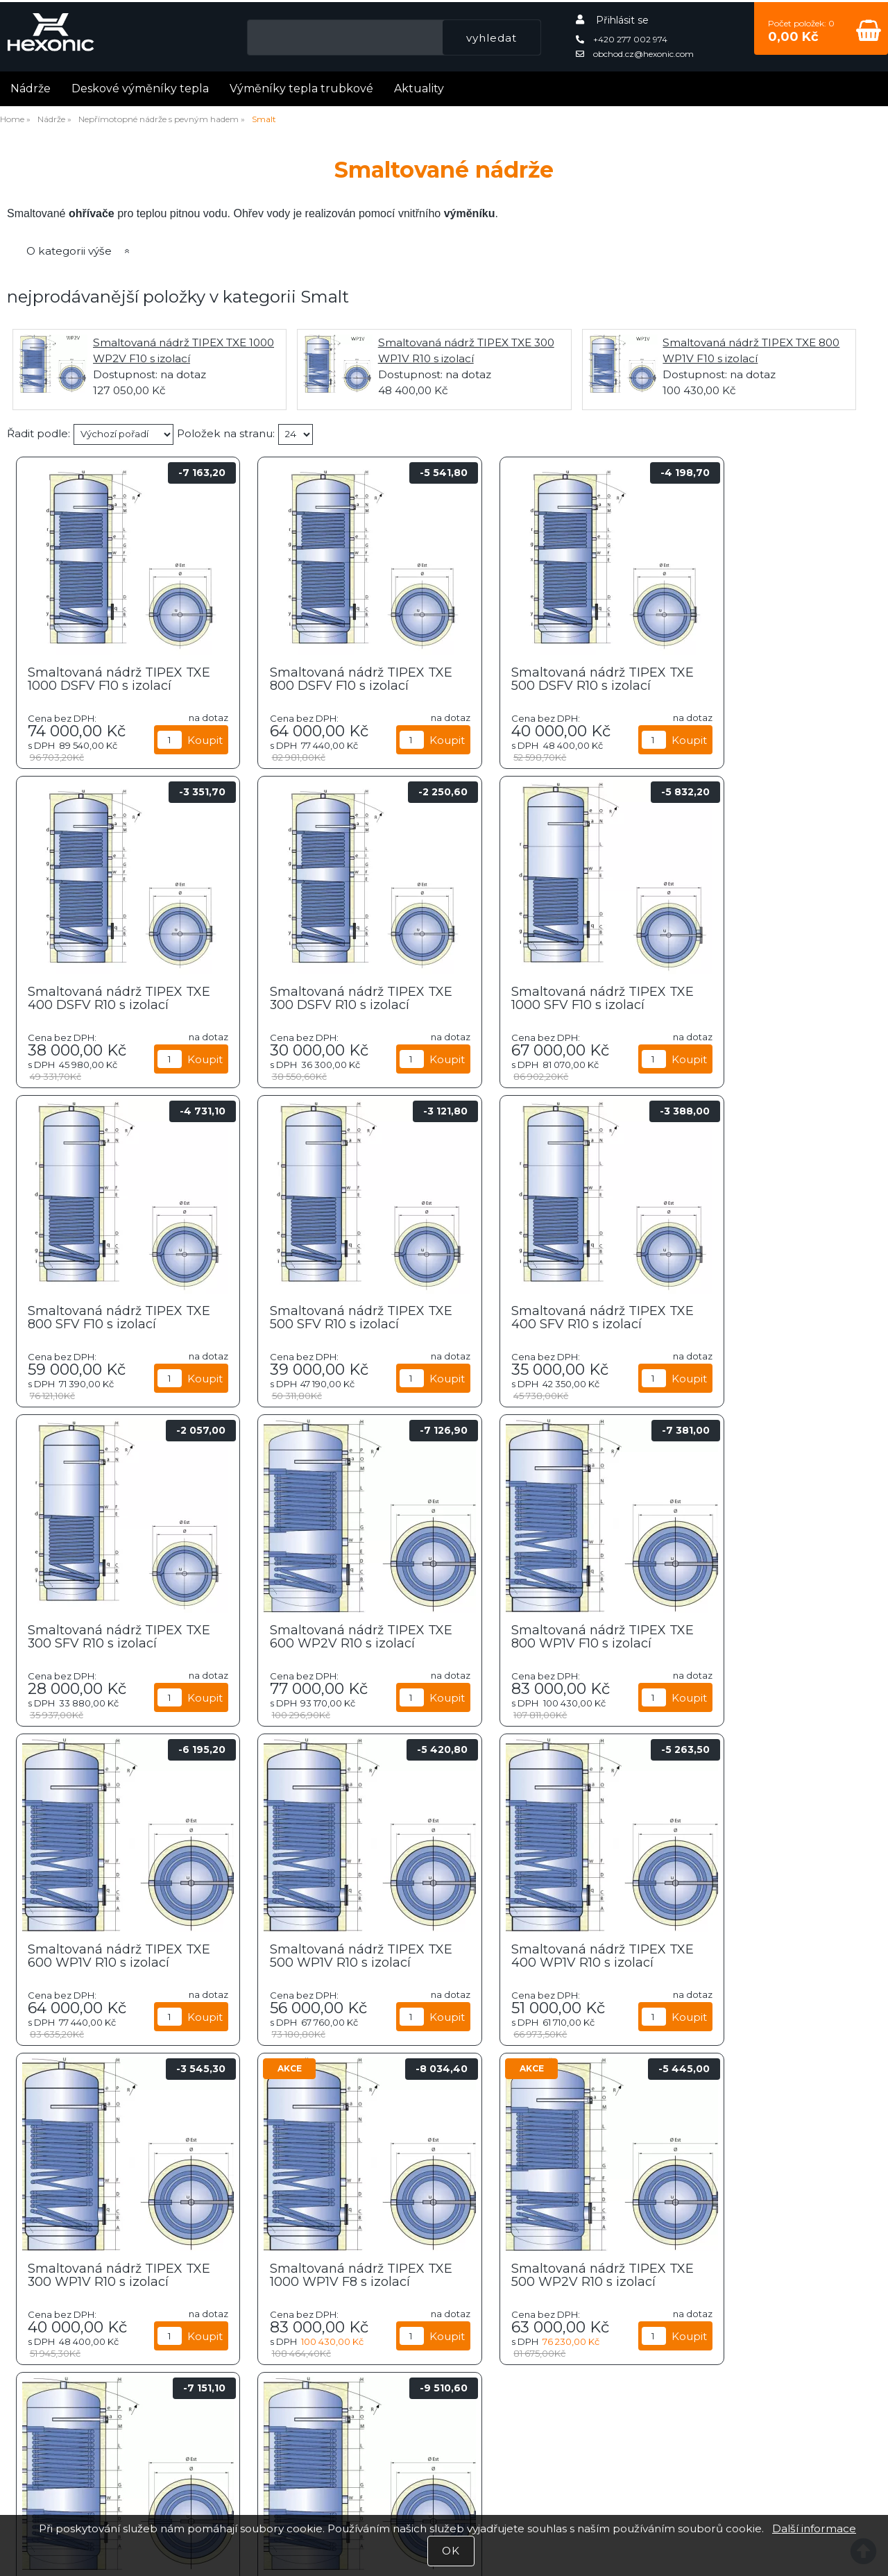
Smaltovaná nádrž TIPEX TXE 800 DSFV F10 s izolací (328, 676)
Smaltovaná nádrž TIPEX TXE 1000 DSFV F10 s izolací (112, 676)
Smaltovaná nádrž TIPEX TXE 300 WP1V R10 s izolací (766, 1634)
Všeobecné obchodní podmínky (555, 2460)
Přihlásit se (622, 18)
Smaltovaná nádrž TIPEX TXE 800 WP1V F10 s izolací (766, 1315)
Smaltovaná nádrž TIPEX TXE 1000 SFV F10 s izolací (325, 996)
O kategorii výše (69, 248)
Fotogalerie (111, 2444)
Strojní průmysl (444, 2168)
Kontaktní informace (555, 2476)
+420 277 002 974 (621, 37)
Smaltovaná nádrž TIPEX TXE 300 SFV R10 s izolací (323, 1315)
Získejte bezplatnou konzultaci (111, 2476)
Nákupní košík (555, 2444)
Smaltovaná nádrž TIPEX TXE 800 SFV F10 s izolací (541, 996)
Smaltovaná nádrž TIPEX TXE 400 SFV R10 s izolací (105, 1315)
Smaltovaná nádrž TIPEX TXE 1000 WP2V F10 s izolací (770, 1953)
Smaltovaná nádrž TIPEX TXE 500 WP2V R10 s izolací (331, 1953)
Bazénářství (706, 2279)
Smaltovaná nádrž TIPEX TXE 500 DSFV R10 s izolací (547, 676)
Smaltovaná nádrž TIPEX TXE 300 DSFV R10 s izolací (110, 996)
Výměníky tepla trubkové (301, 86)
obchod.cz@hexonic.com (635, 51)
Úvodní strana (555, 2411)
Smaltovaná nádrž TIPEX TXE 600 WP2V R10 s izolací (549, 1315)
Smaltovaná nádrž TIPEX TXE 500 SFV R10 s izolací (760, 996)
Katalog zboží (555, 2428)
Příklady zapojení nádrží (111, 2460)
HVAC (269, 2168)
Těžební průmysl (619, 2168)
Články (111, 2411)
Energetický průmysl (356, 2279)
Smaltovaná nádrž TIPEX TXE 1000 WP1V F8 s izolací (110, 1953)
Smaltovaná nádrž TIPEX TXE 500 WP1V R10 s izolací (329, 1634)
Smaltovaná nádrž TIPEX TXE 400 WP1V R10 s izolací (548, 1634)
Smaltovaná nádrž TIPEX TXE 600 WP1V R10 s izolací (111, 1634)
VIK (531, 2279)
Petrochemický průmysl (793, 2168)
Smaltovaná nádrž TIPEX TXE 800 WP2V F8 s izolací (546, 1953)
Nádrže (30, 86)
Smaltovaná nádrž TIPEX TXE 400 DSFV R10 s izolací (766, 676)
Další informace (814, 2527)
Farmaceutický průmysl (182, 2279)
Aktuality (419, 86)
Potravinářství (94, 2168)
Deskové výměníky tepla (140, 86)
